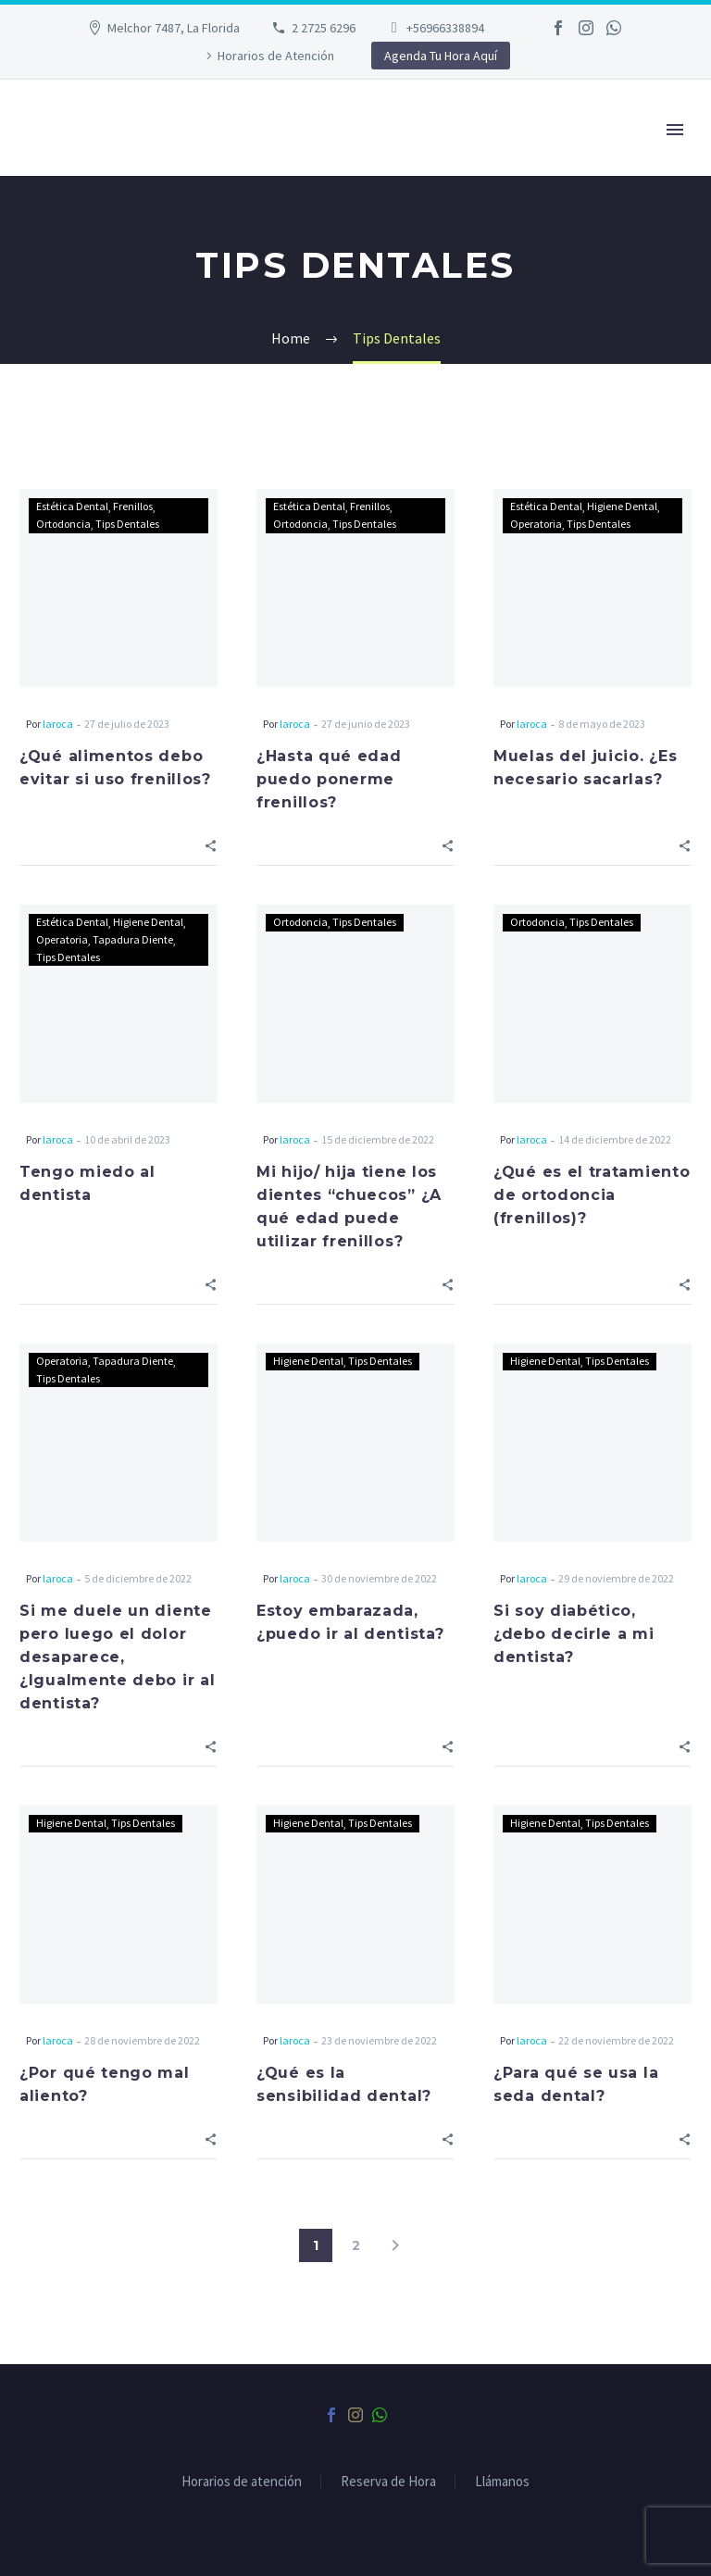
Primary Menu (675, 129)
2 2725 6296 (324, 27)
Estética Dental (72, 506)
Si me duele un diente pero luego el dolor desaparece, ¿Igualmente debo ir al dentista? (117, 1657)
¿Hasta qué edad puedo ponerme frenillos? (329, 779)
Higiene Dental (622, 506)
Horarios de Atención (276, 55)
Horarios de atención (241, 2482)
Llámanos (502, 2482)
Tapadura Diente (133, 939)
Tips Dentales (127, 524)
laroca (58, 724)
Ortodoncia (63, 524)
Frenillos (133, 506)
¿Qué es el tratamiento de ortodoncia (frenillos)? (591, 1195)
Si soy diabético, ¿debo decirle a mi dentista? (574, 1634)
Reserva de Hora (388, 2482)
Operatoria (536, 524)
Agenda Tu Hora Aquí (440, 55)
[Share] (211, 844)
